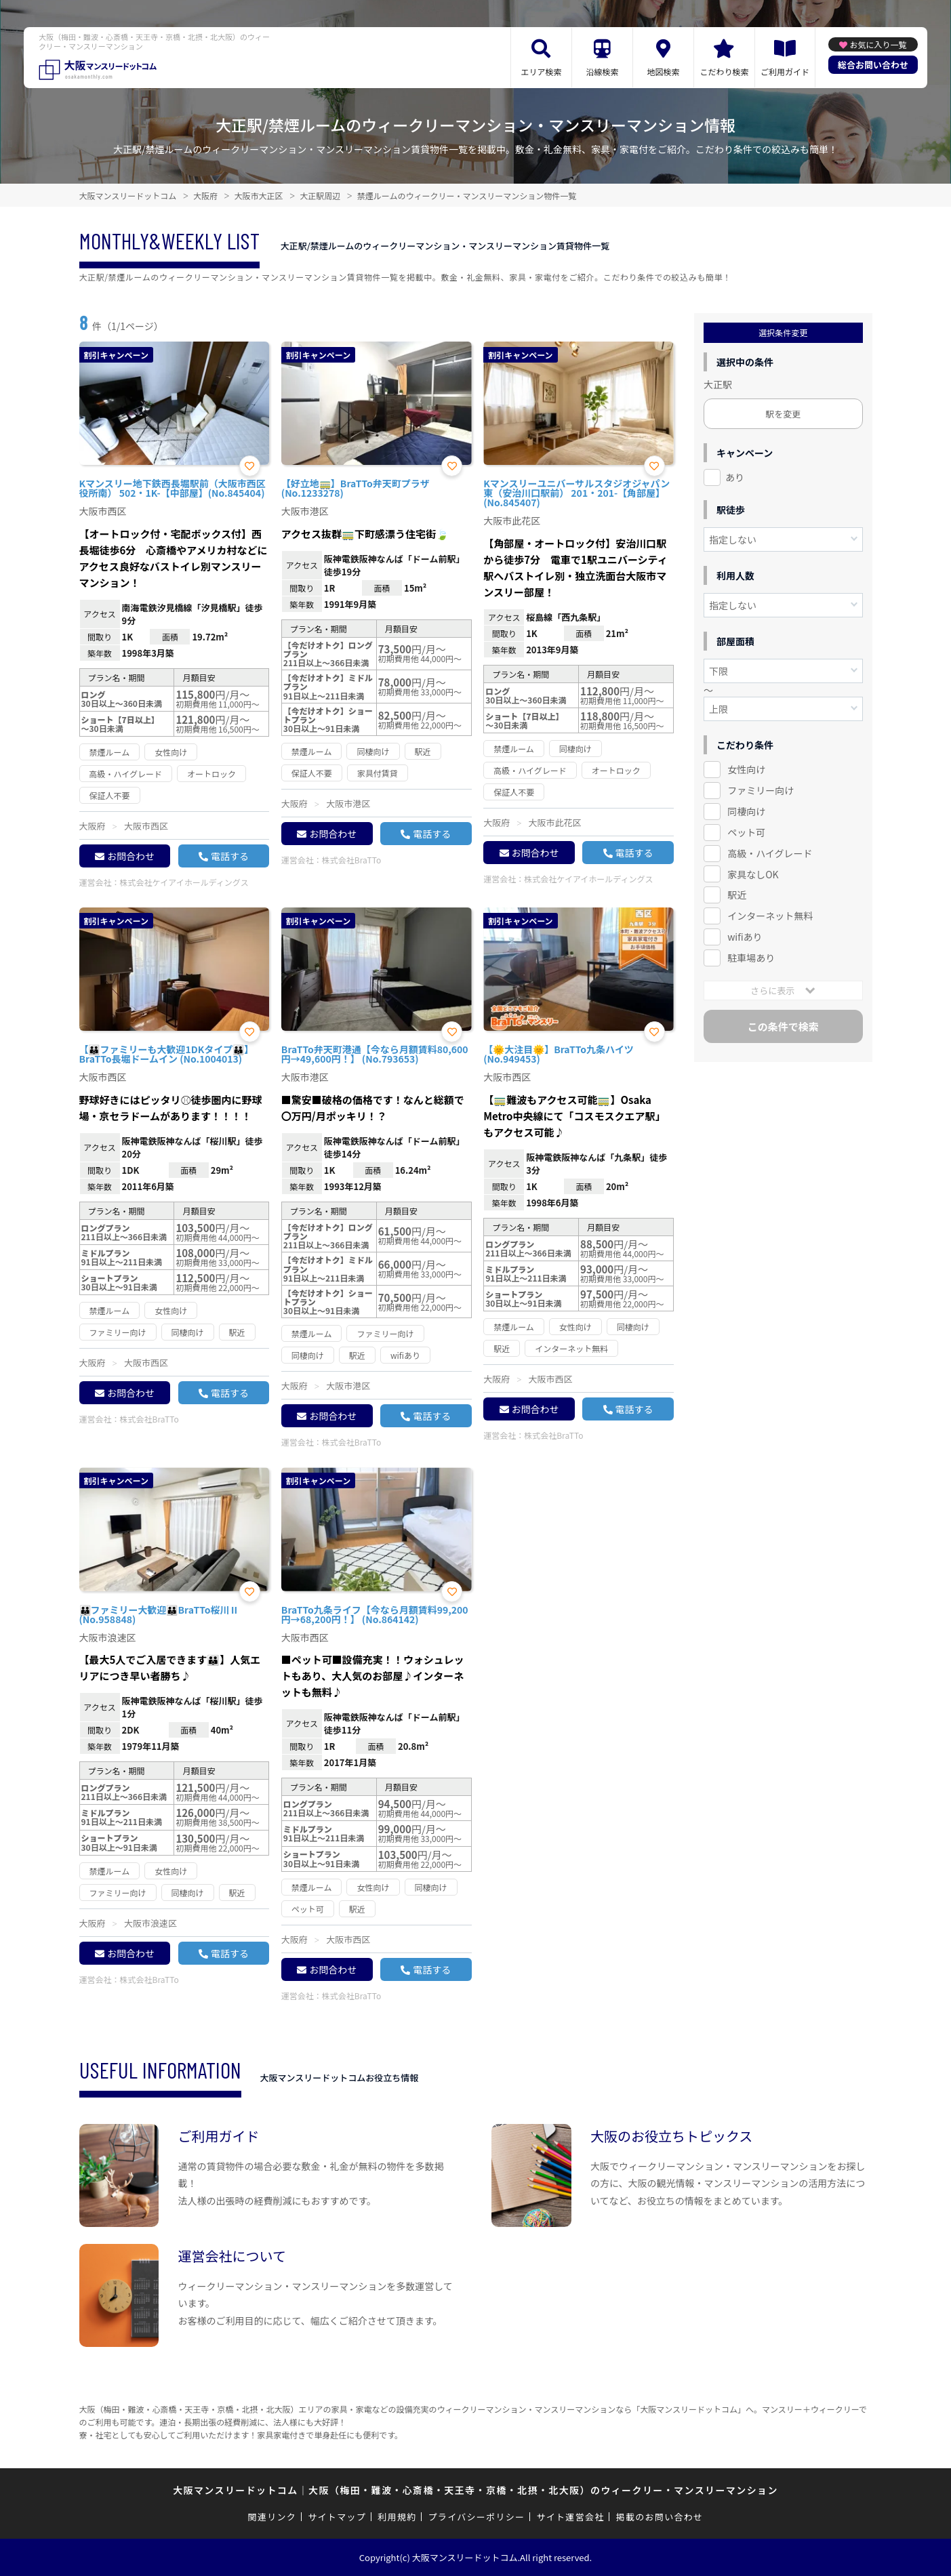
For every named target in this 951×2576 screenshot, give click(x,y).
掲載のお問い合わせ (660, 2516)
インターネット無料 (770, 915)
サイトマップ (337, 2516)
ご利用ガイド (785, 71)
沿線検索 (602, 71)
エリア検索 (541, 71)
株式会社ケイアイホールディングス (184, 882)
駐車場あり (751, 957)
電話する (230, 856)
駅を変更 (783, 413)
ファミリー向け (760, 790)
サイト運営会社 (570, 2516)
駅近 (736, 894)
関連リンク (272, 2516)
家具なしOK (752, 874)
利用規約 (397, 2516)
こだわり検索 (724, 71)
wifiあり (744, 936)
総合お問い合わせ (873, 64)
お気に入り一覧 (877, 44)
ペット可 (746, 832)
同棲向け (746, 811)
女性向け (746, 769)
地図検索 (663, 71)
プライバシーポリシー (476, 2516)
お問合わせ (131, 856)
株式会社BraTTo (351, 859)
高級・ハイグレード (769, 853)
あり (734, 477)
